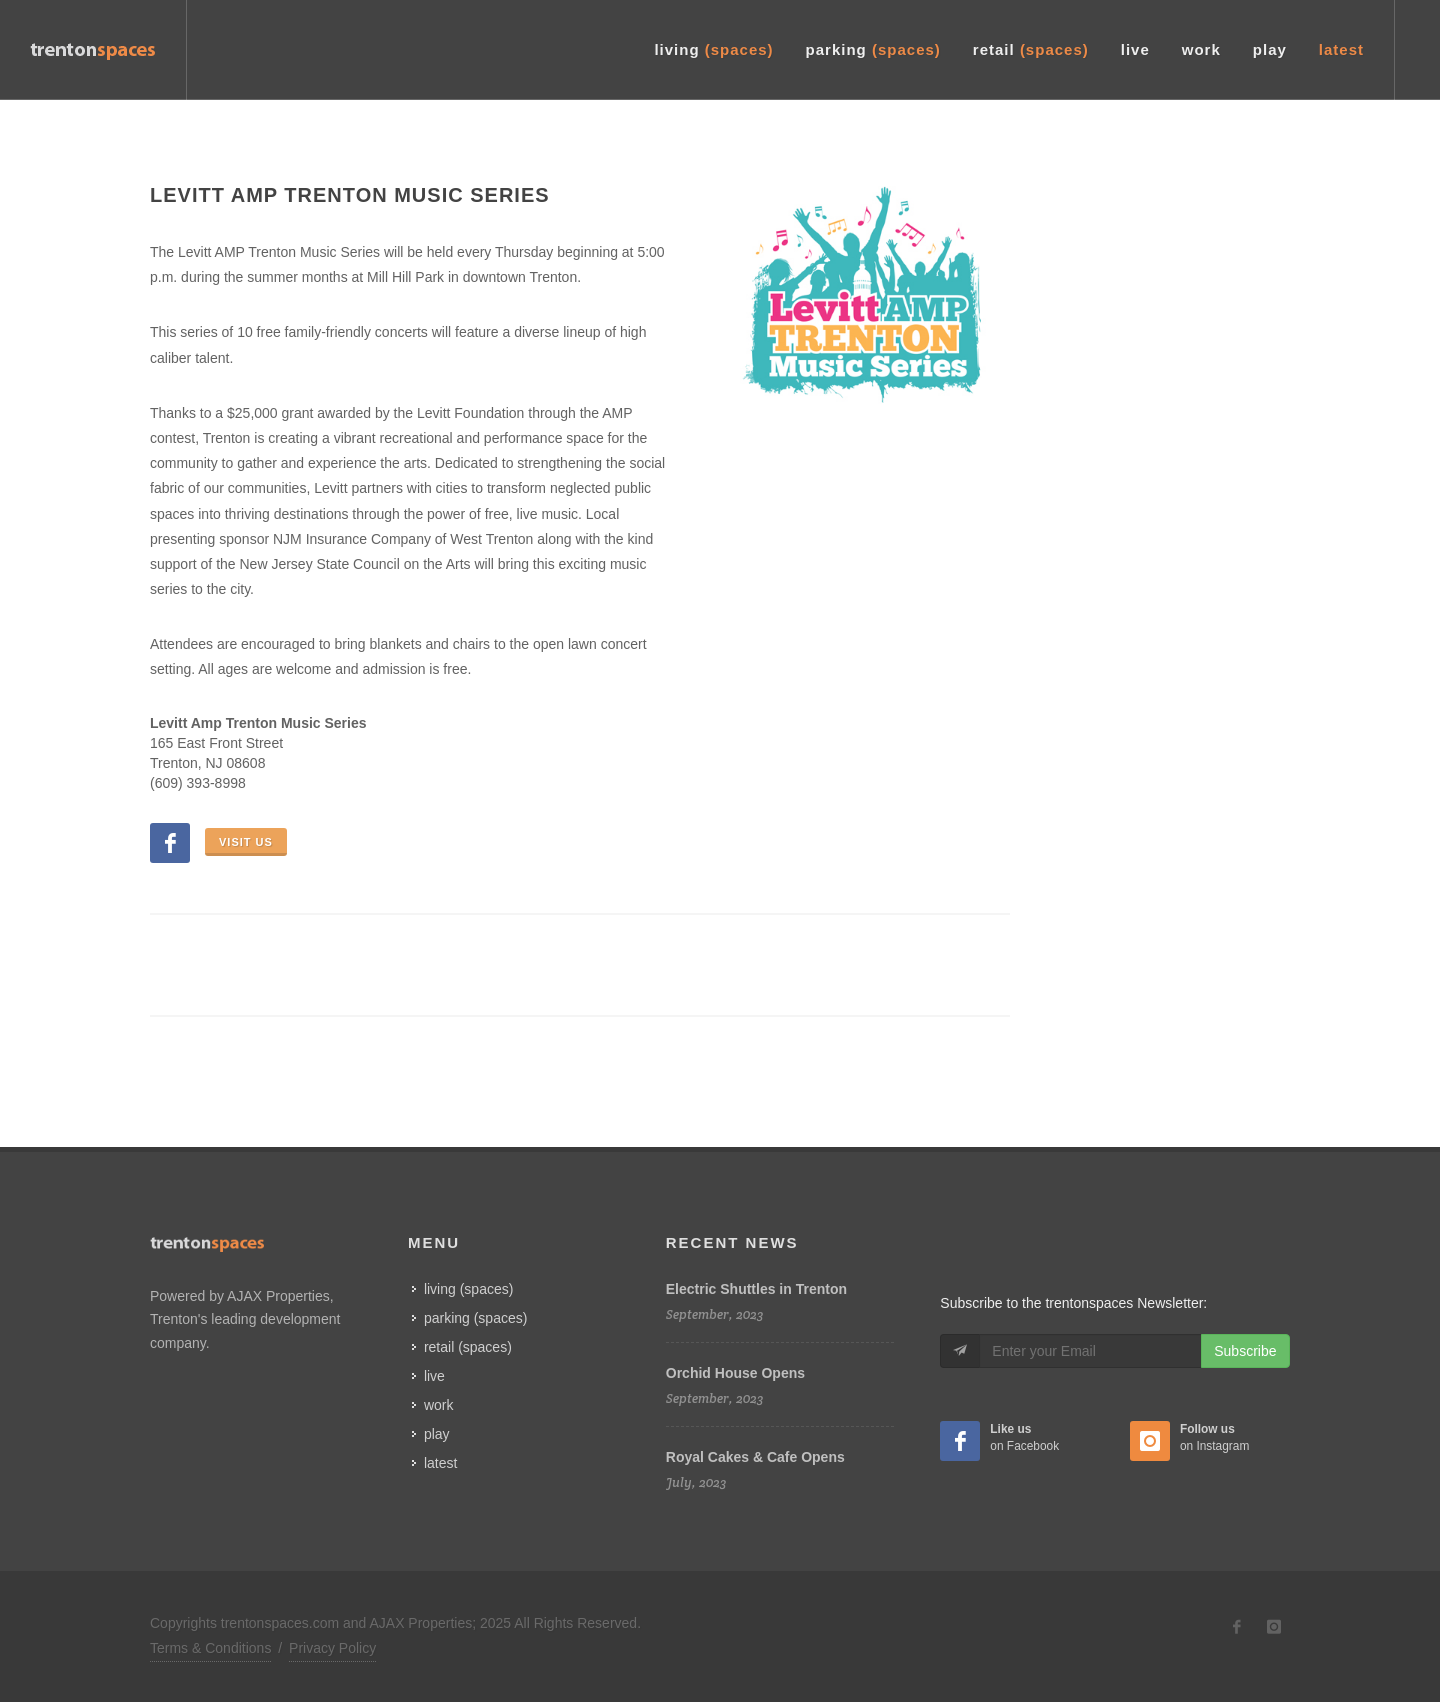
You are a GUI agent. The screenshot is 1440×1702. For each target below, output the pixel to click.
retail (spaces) (468, 1347)
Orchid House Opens (735, 1373)
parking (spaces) (476, 1318)
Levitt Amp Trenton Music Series (350, 195)
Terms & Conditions (210, 1648)
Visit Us (246, 842)
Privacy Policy (332, 1648)
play (437, 1434)
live (434, 1376)
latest (440, 1463)
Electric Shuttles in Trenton (756, 1289)
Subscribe (1245, 1351)
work (439, 1405)
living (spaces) (468, 1289)
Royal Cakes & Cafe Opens (755, 1457)
